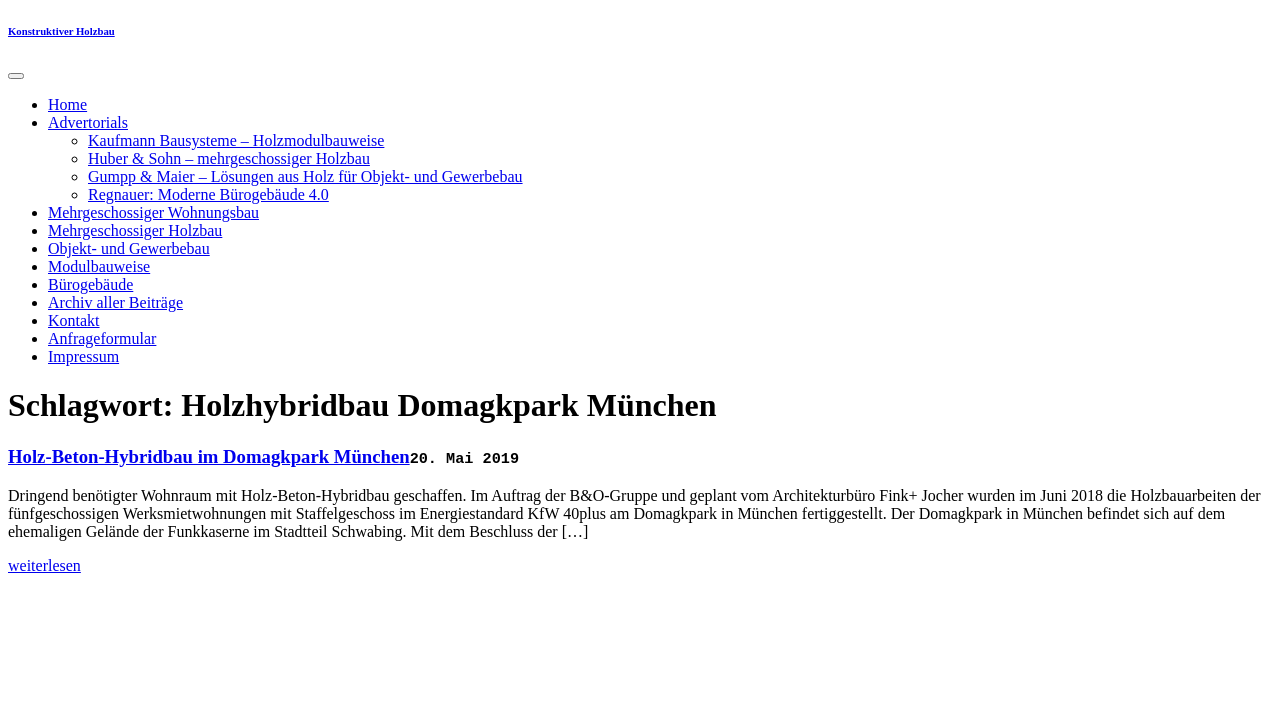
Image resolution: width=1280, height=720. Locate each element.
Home (67, 104)
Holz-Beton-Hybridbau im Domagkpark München (209, 456)
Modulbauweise (99, 266)
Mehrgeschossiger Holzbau (135, 230)
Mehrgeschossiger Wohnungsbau (153, 212)
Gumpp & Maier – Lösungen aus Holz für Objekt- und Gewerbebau (305, 176)
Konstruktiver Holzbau (61, 31)
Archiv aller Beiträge (115, 302)
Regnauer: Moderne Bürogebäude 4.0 (208, 194)
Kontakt (74, 320)
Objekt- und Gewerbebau (129, 248)
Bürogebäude (90, 284)
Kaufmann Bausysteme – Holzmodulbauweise (236, 140)
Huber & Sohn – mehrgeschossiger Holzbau (229, 158)
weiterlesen (44, 565)
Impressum (83, 356)
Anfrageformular (102, 338)
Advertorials (88, 122)
